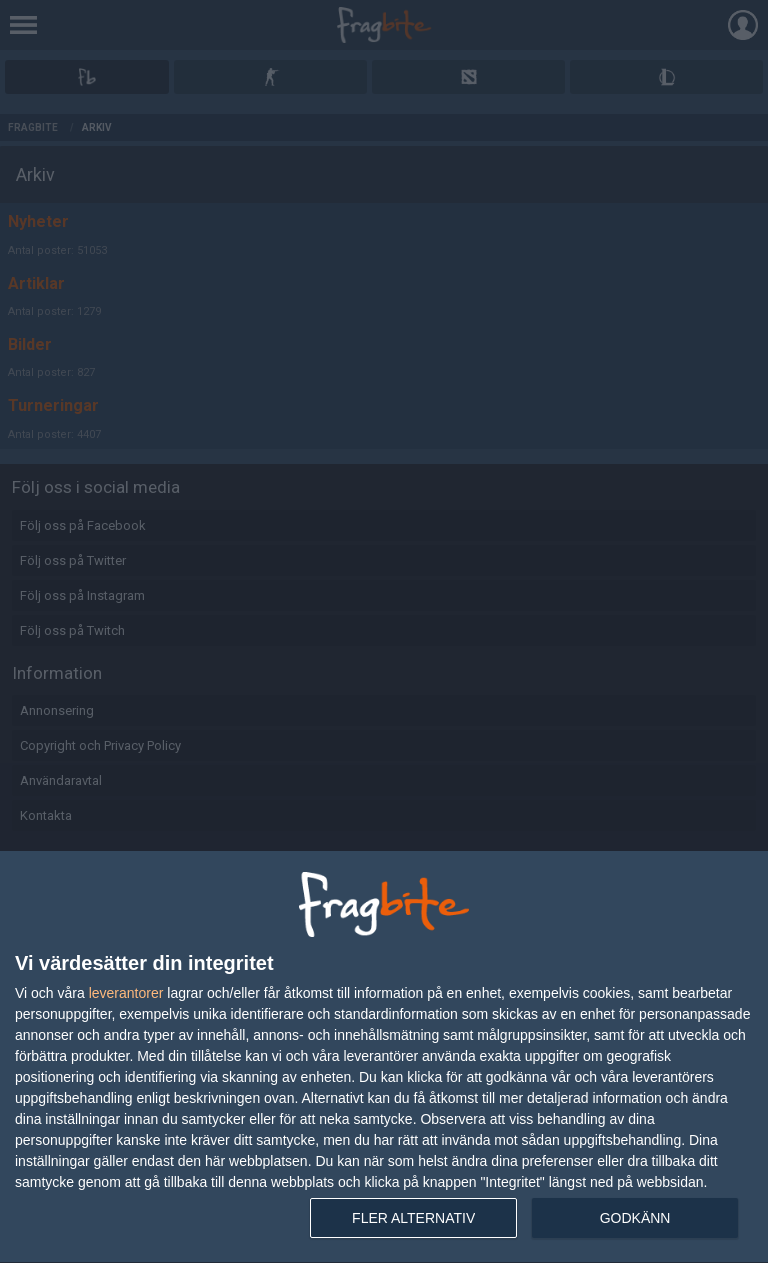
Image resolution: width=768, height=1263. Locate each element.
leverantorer (126, 993)
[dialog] (384, 1057)
